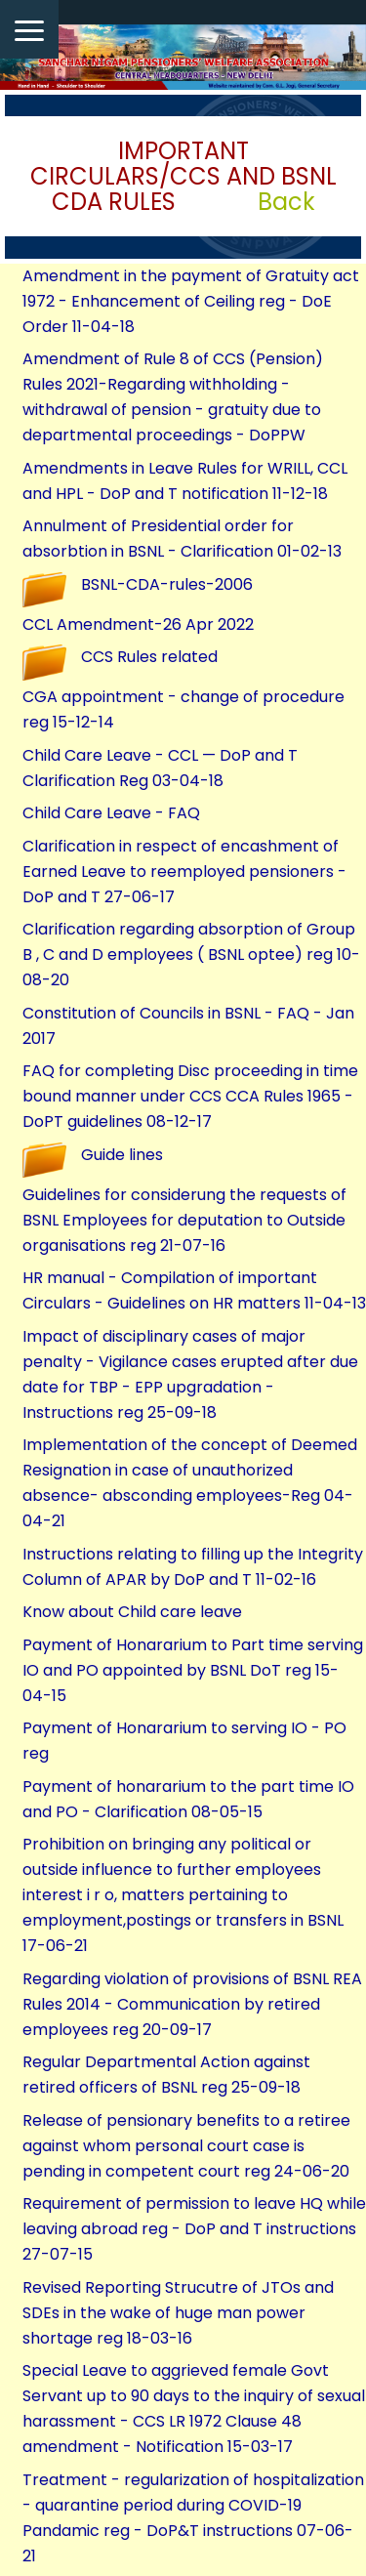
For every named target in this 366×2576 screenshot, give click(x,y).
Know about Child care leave (132, 1611)
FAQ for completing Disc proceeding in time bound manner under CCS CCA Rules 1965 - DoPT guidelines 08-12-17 (190, 1096)
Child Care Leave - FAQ (111, 813)
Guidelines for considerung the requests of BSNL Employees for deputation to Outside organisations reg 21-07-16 (184, 1220)
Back (286, 202)
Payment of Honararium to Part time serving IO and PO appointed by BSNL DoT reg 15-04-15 (192, 1670)
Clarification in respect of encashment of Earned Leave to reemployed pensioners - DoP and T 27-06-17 (184, 871)
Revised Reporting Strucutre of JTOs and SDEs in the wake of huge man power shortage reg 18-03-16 (178, 2312)
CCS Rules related (149, 656)
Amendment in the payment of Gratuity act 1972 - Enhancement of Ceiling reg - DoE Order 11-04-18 (190, 301)
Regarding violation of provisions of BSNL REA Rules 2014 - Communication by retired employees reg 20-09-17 (192, 2004)
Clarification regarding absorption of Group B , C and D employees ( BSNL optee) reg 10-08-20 (191, 954)
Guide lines (122, 1154)
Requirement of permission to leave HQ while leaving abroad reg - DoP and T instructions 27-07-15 (194, 2228)
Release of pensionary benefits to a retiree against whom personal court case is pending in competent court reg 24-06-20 (186, 2145)
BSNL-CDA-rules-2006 (167, 584)
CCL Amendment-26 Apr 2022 (138, 624)
